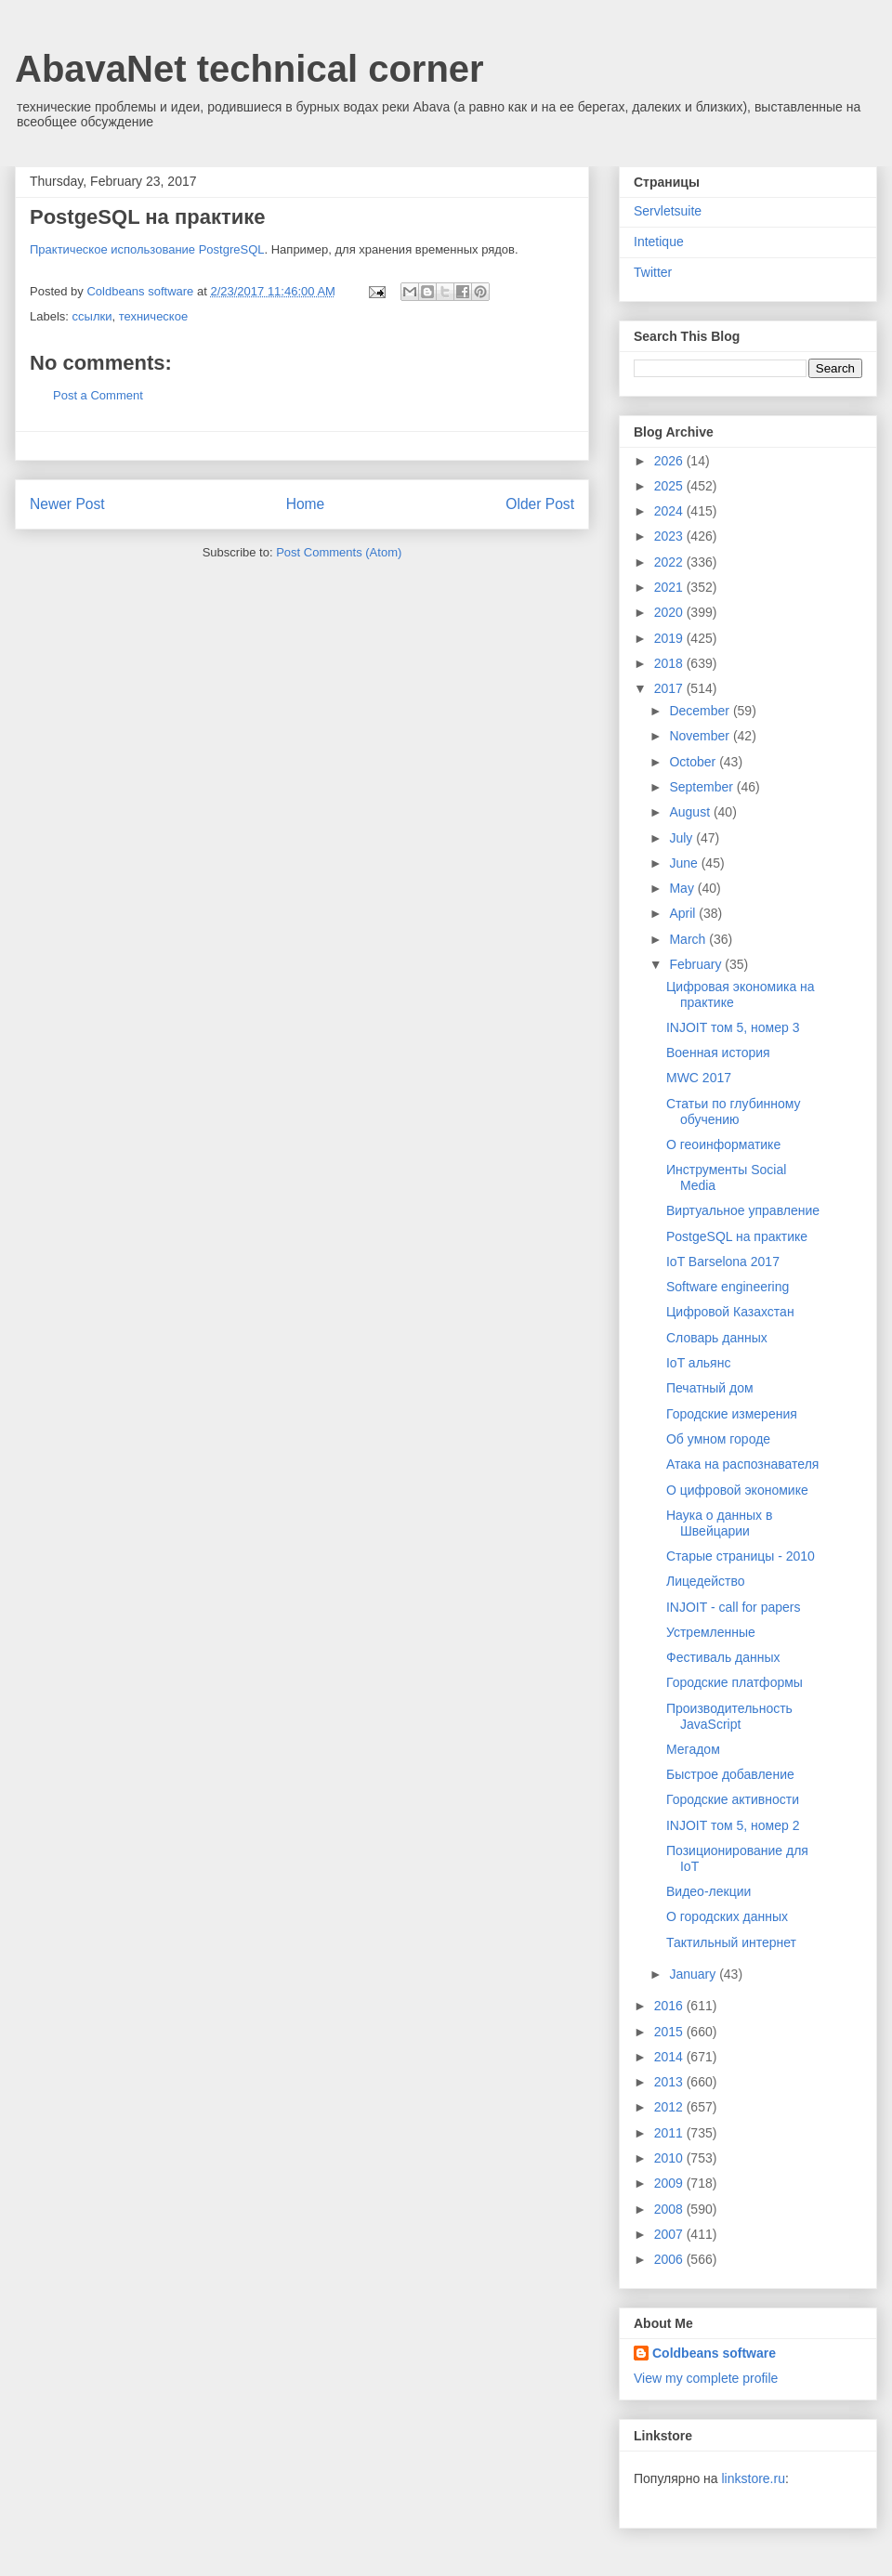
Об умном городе (718, 1439)
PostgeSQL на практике (736, 1236)
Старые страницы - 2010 (740, 1556)
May (683, 888)
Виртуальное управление (743, 1210)
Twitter (653, 272)
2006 (670, 2259)
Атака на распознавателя (742, 1464)
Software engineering (727, 1286)
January (694, 1974)
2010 (670, 2158)
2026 (670, 460)
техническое (154, 316)
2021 (670, 587)
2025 (670, 485)
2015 (670, 2031)
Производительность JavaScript (729, 1716)
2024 (670, 510)
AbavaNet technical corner (249, 68)
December (700, 710)
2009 (670, 2183)
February (697, 964)
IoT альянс (698, 1362)
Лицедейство (705, 1581)
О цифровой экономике (737, 1490)
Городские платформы (734, 1682)
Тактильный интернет (731, 1942)
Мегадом (693, 1749)
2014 (670, 2056)
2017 (670, 688)
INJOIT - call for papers (733, 1607)
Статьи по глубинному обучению (733, 1111)
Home (305, 504)
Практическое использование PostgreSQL (147, 249)
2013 (670, 2081)
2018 (670, 663)
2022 (670, 562)
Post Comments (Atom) (338, 552)
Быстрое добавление (730, 1774)
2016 (670, 2005)
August (691, 811)
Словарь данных (716, 1337)
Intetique (659, 241)
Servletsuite (668, 210)
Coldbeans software (714, 2353)
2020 (670, 612)
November (700, 735)
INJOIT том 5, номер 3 (732, 1027)
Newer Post (67, 504)
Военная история (718, 1052)
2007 (670, 2234)
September (702, 786)
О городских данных (727, 1916)
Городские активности (732, 1799)
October (694, 761)
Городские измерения (731, 1413)
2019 (670, 638)
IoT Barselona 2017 (723, 1261)
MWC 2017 (698, 1077)
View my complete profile (706, 2378)
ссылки (92, 316)
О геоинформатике (723, 1144)
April (684, 913)
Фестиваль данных (723, 1657)
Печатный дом (710, 1387)
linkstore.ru (752, 2478)
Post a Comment (98, 395)
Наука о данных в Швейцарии (719, 1523)
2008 (670, 2209)
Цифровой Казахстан (730, 1311)
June (685, 863)
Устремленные (710, 1632)
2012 (670, 2106)
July (682, 837)
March (689, 939)
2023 (670, 536)
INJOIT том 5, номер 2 (732, 1825)
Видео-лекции (708, 1891)
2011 (670, 2132)
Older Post (539, 504)
